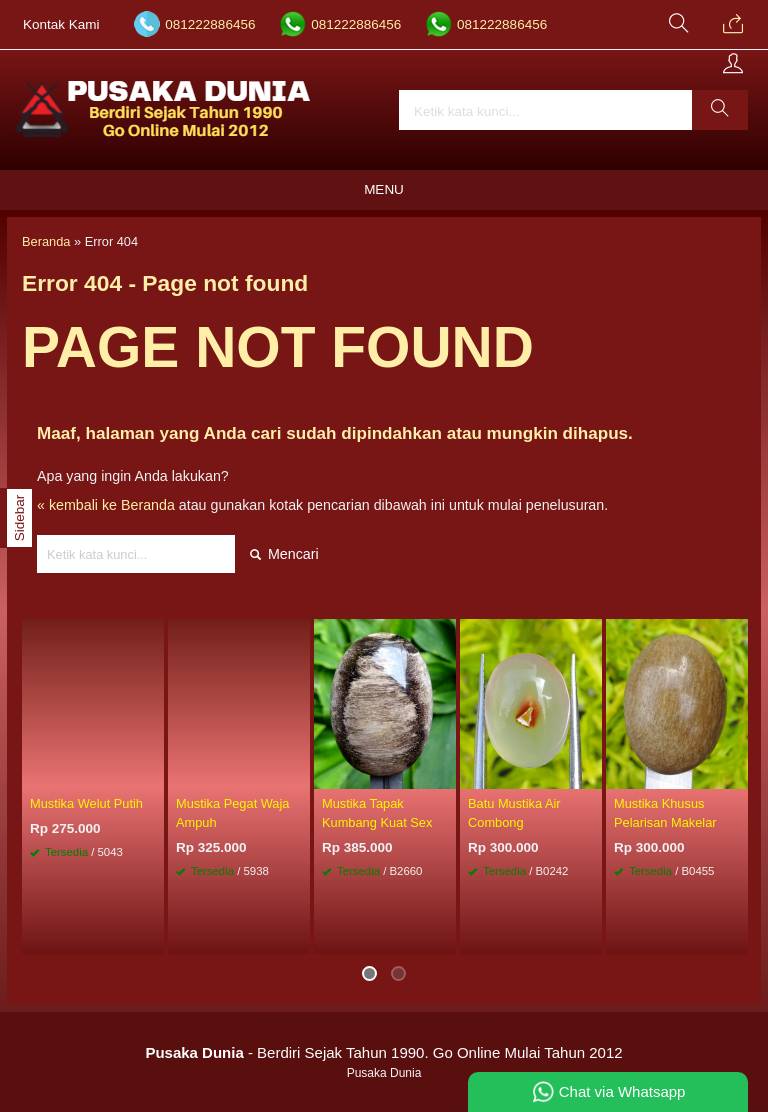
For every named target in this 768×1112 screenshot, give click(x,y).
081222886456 (210, 24)
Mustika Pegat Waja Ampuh (232, 813)
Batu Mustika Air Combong (514, 813)
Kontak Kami (61, 24)
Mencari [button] (284, 554)
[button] (720, 110)
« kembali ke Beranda (106, 505)
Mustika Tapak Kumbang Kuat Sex (377, 813)
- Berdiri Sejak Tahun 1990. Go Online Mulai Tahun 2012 (383, 1052)
